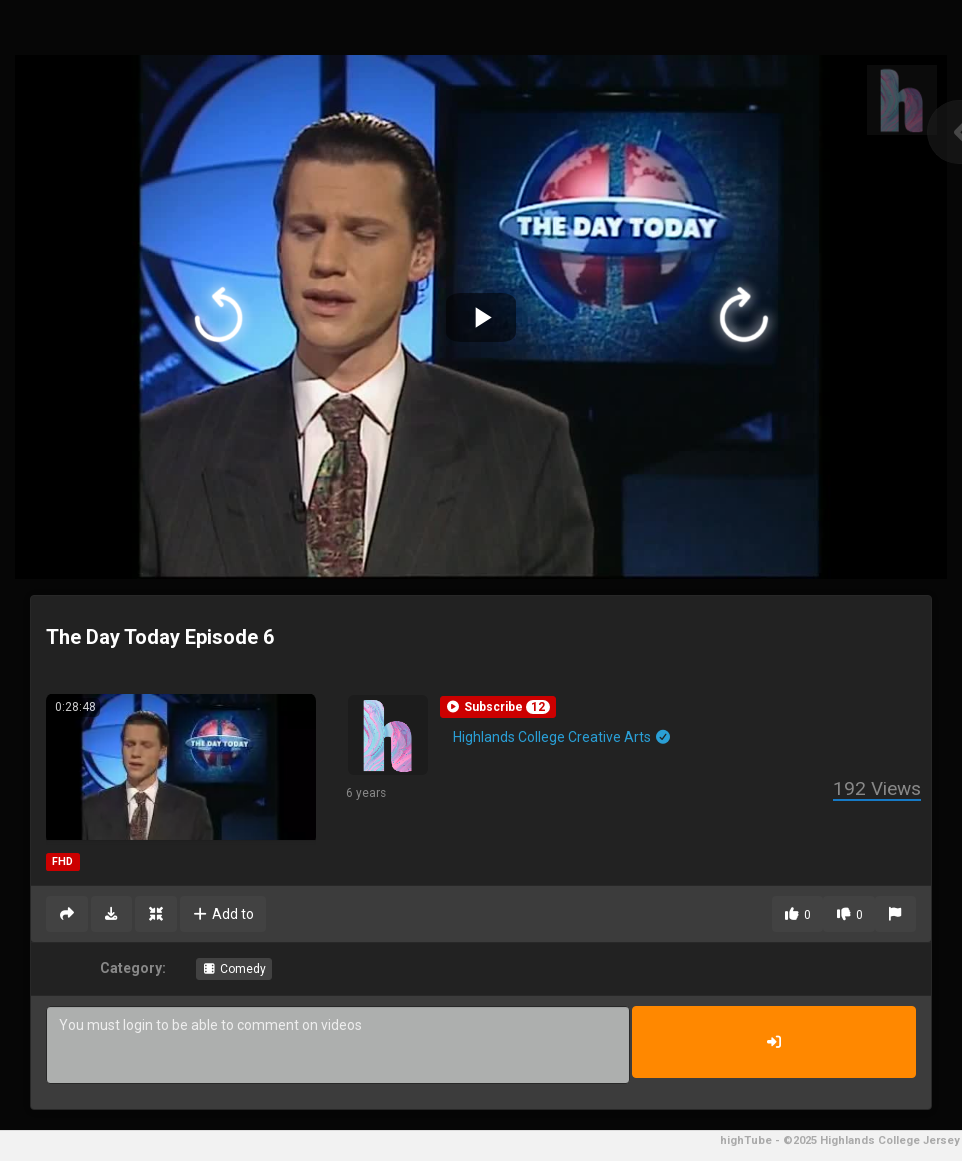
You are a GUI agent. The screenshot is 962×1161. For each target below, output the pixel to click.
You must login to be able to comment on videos (338, 1045)
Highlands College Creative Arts (562, 737)
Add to (223, 914)
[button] (498, 707)
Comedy (234, 969)
